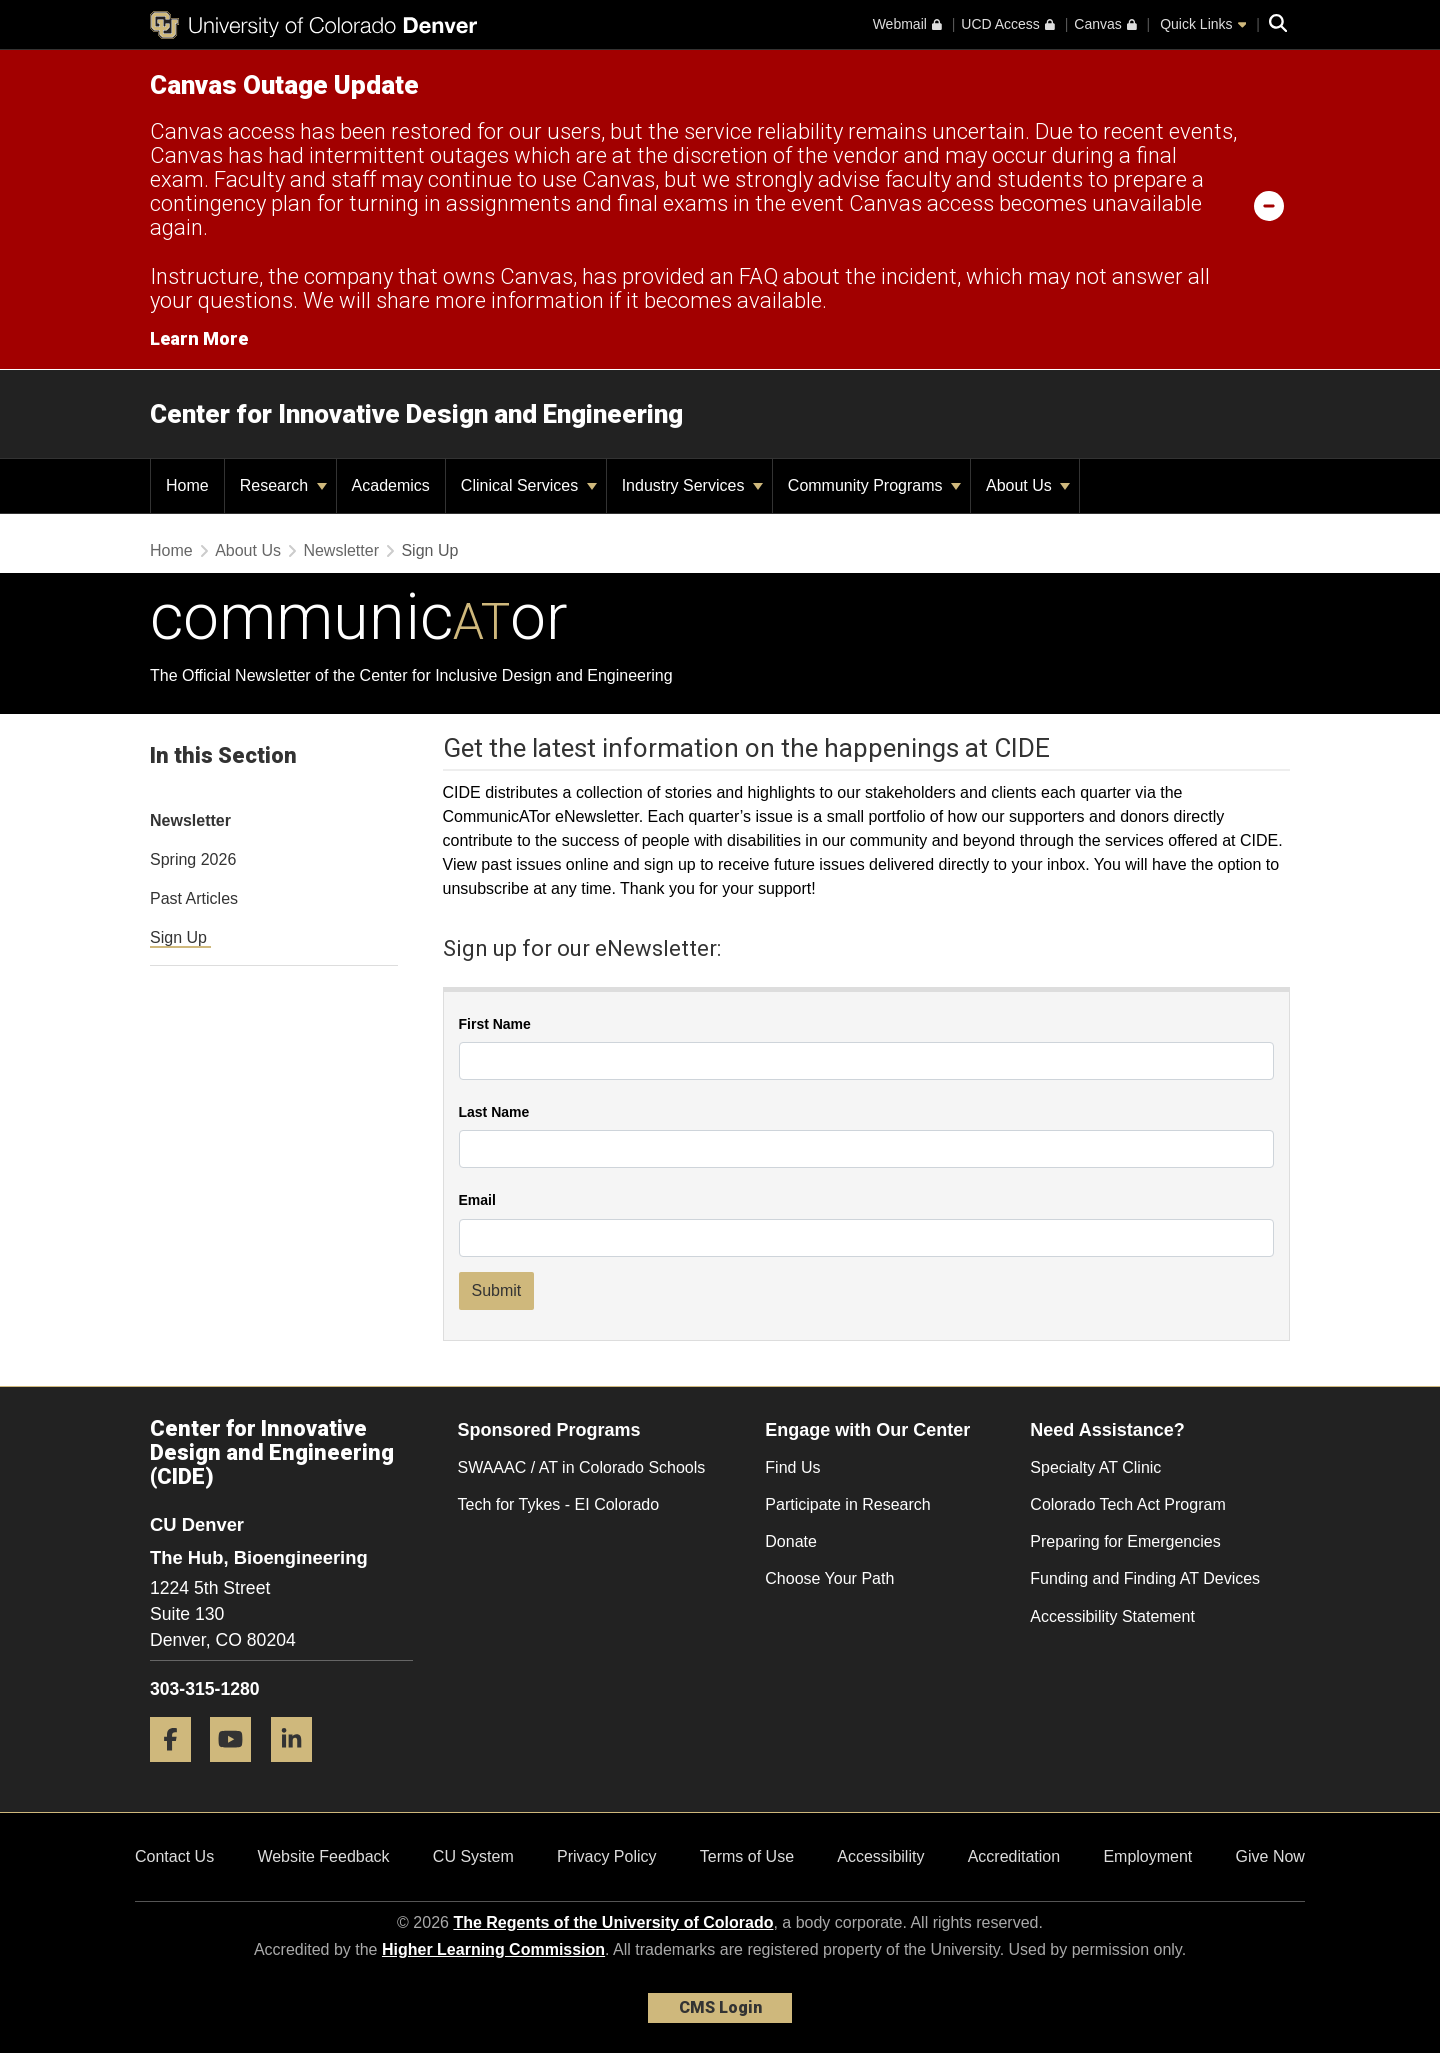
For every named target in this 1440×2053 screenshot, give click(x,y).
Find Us (792, 1467)
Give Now (1270, 1856)
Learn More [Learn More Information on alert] (199, 338)
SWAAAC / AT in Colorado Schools (582, 1467)
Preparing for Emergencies (1125, 1541)
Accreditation (1014, 1856)
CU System (473, 1856)
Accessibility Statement (1112, 1616)
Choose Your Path (829, 1578)
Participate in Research (847, 1504)
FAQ (758, 276)
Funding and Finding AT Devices (1145, 1578)
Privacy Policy (607, 1856)
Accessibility (880, 1856)
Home (171, 550)
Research (283, 485)
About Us (1028, 485)
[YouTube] (238, 1769)
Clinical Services (529, 485)
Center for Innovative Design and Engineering (416, 414)
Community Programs (874, 485)
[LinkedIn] (299, 1769)
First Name (495, 1024)
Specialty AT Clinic (1095, 1467)
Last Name (494, 1112)
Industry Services (692, 485)
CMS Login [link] (720, 2007)
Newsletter (341, 550)
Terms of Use (747, 1856)
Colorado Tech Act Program (1127, 1504)
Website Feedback (323, 1856)
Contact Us (174, 1856)
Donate (791, 1541)
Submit (497, 1290)
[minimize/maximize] (1269, 205)
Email (477, 1200)
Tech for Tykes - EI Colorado (559, 1504)
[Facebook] (178, 1769)
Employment (1147, 1856)
